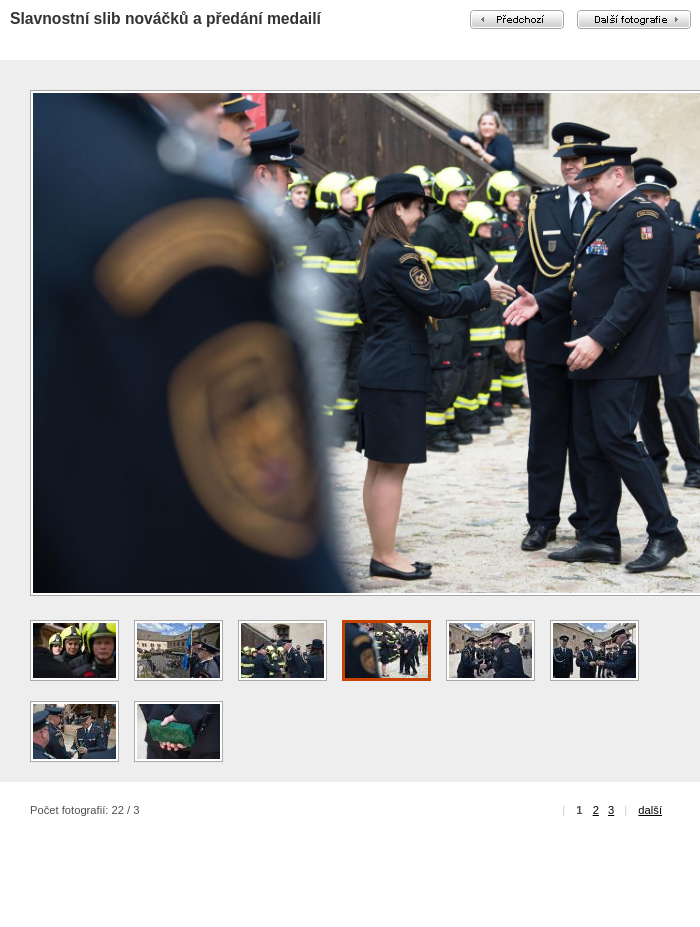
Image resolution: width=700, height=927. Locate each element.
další (650, 810)
